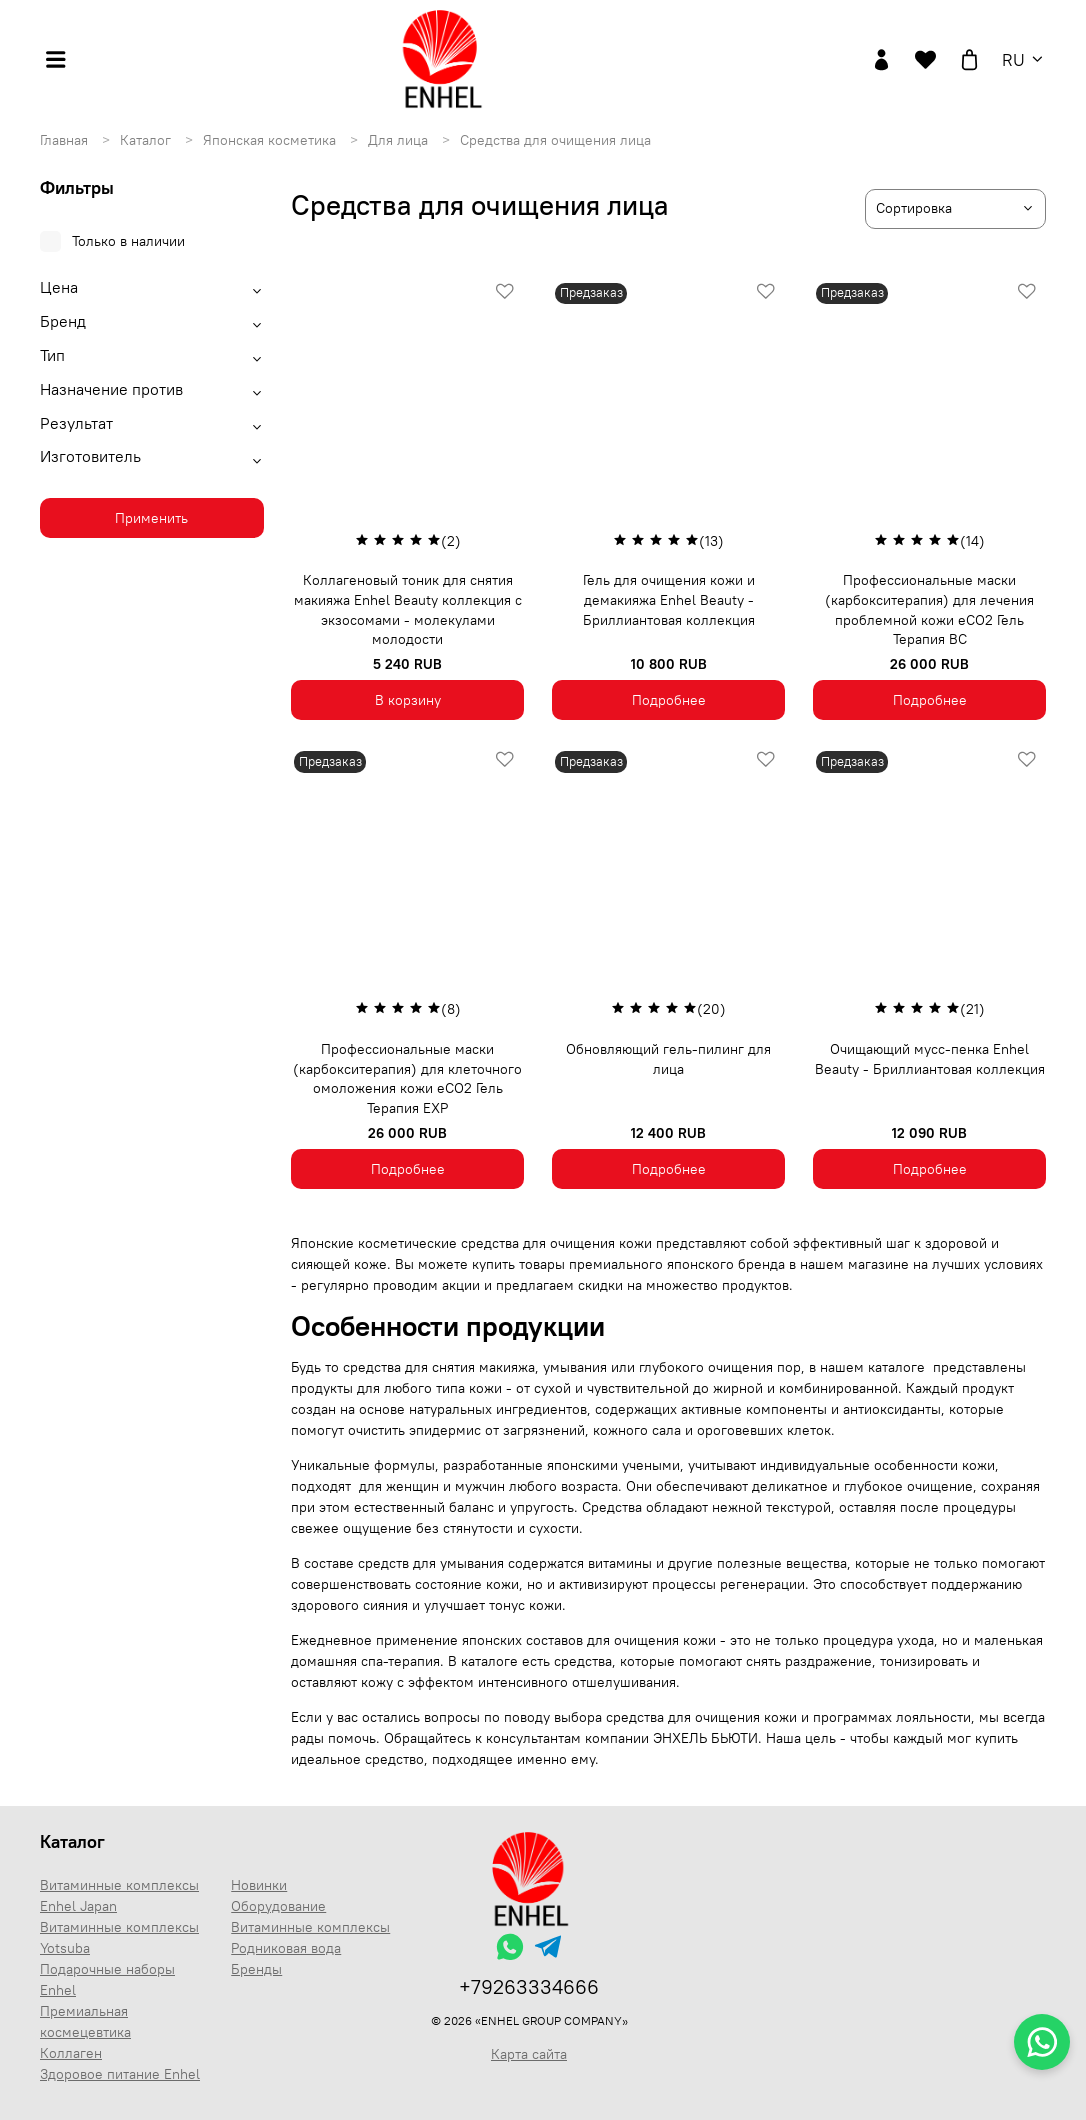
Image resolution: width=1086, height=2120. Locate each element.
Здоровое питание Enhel (120, 2074)
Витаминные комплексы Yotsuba (119, 1937)
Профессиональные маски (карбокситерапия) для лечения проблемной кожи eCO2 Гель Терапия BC (929, 609)
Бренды (256, 1969)
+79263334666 (529, 1986)
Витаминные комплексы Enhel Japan (119, 1895)
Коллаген (71, 2053)
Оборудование (278, 1906)
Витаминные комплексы (310, 1927)
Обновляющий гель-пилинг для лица (668, 1059)
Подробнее (669, 700)
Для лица (400, 140)
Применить (151, 518)
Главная (66, 140)
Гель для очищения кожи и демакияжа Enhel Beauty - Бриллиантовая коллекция (669, 599)
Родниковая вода (286, 1948)
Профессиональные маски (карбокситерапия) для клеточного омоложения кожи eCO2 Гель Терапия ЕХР (407, 1078)
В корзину (408, 700)
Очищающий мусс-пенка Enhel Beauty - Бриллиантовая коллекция (930, 1059)
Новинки (259, 1885)
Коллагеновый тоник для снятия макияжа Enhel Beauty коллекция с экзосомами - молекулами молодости (408, 609)
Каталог (147, 140)
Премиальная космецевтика (85, 2021)
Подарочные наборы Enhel (107, 1979)
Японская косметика (271, 140)
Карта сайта (529, 2054)
